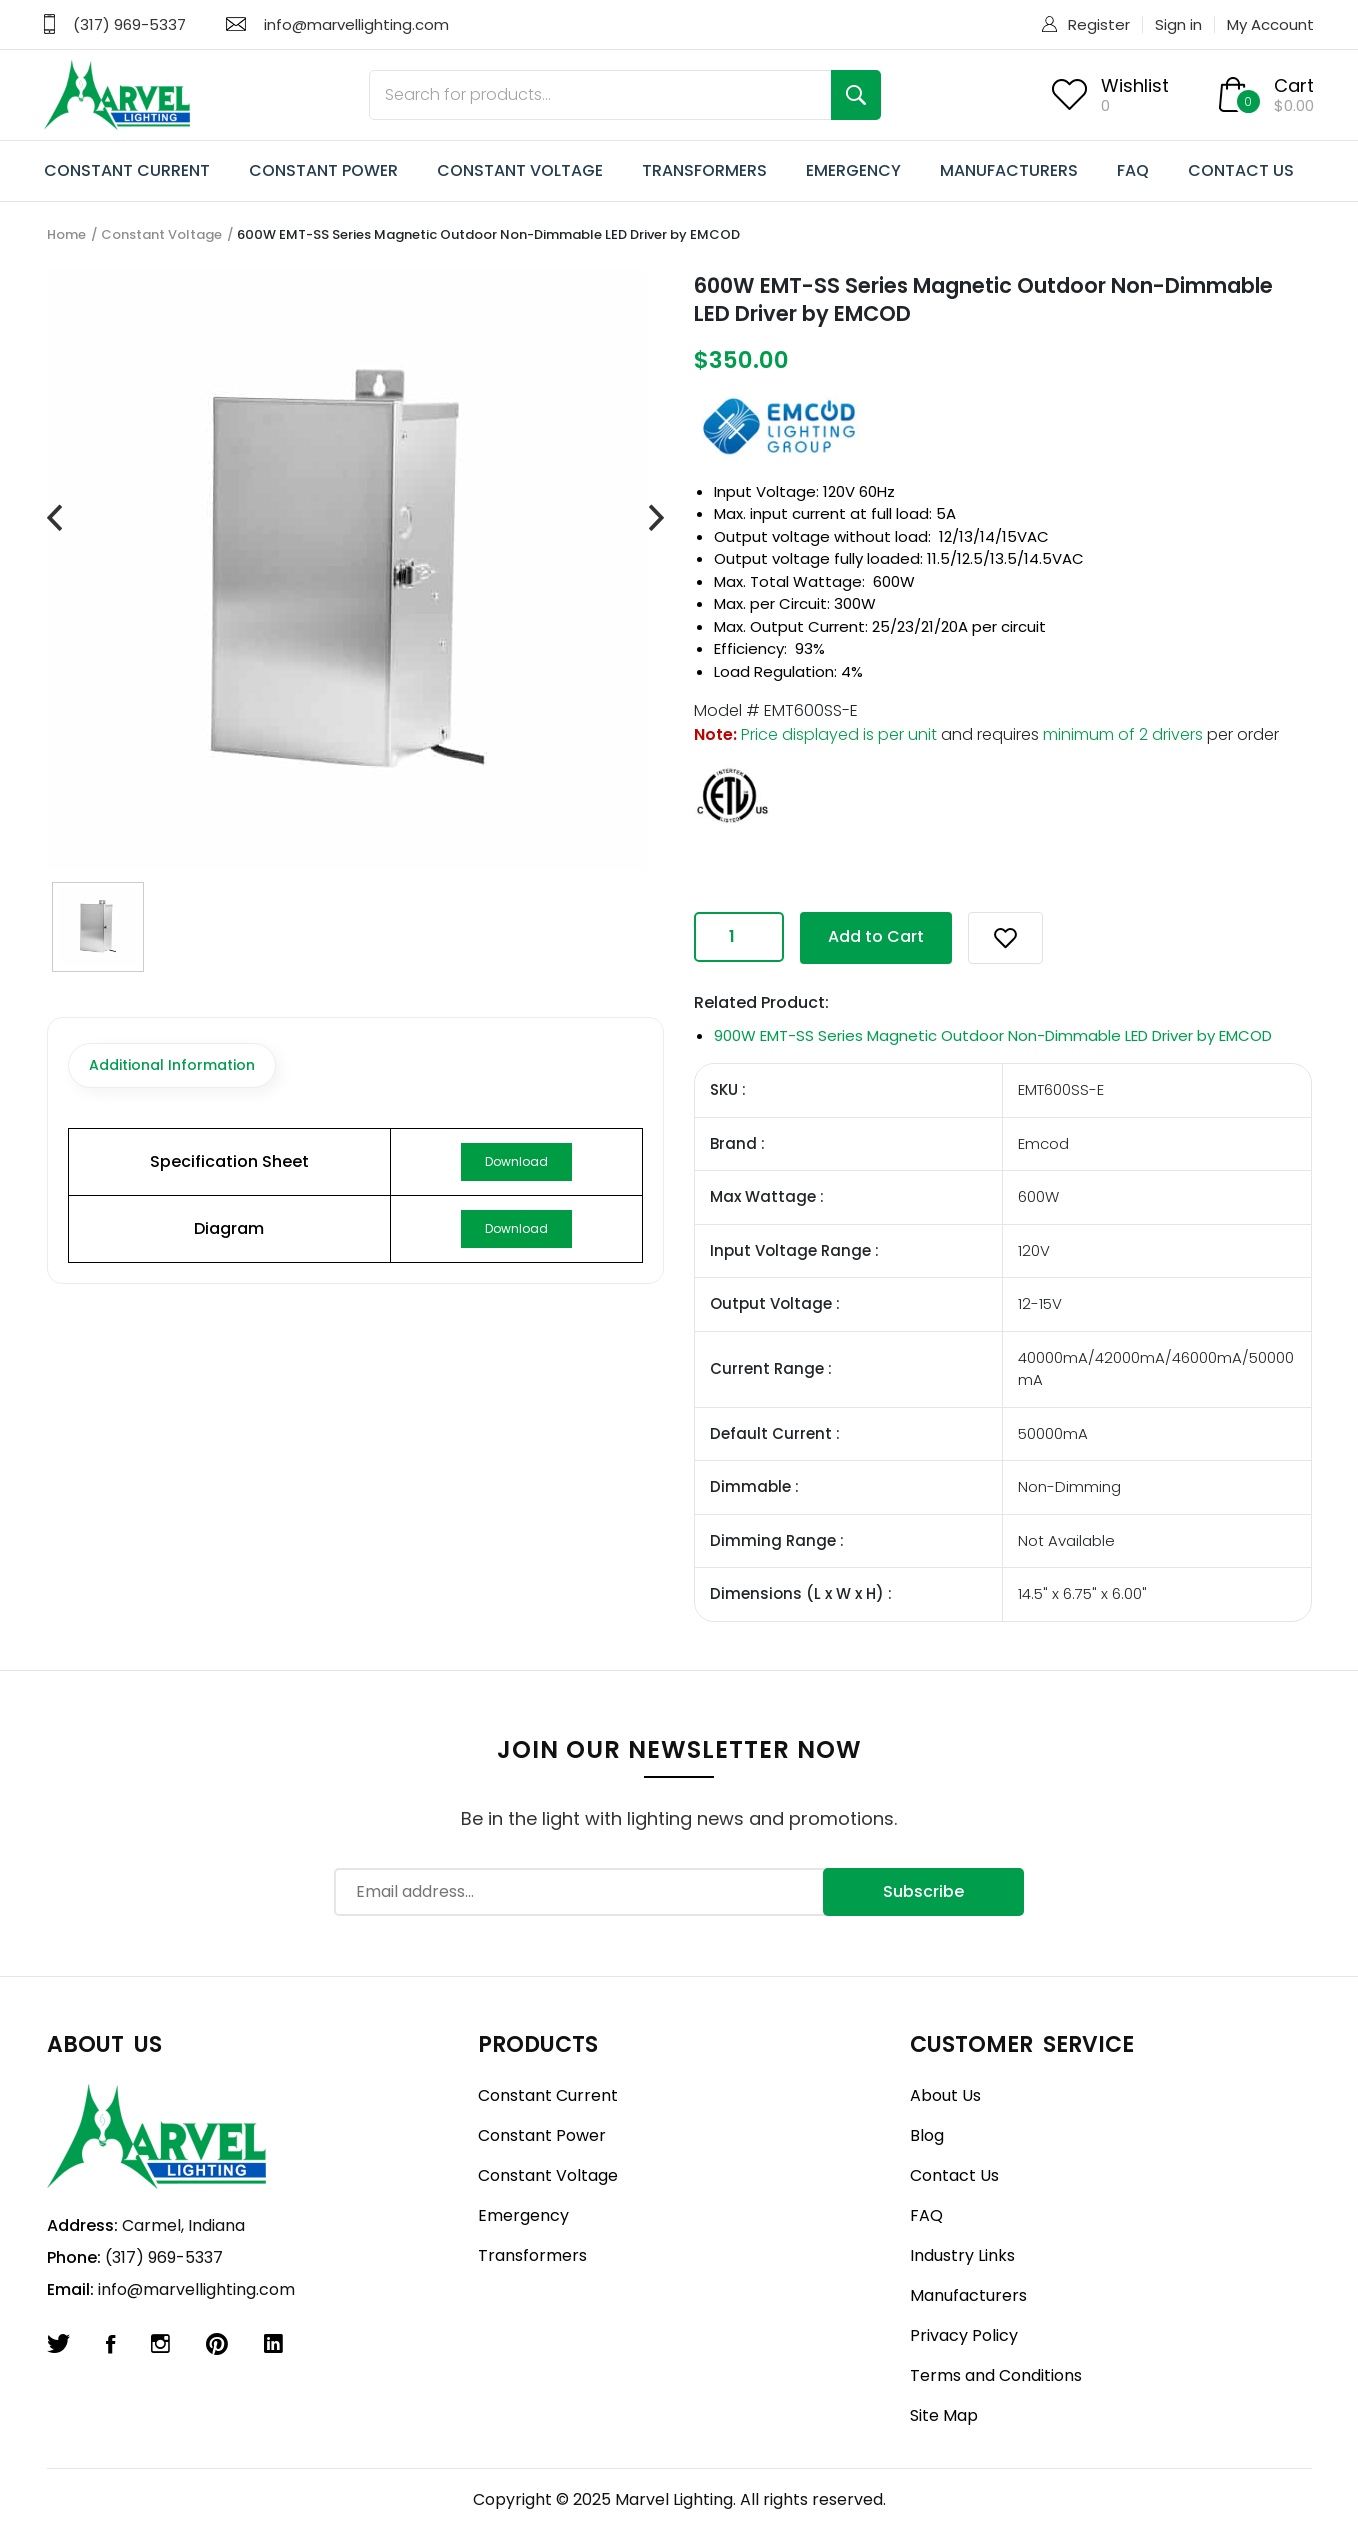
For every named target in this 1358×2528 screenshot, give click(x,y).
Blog (927, 2135)
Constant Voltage (161, 234)
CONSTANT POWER (323, 170)
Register (1099, 24)
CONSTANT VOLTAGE (520, 170)
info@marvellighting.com (356, 24)
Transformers (532, 2255)
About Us (945, 2095)
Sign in (1178, 24)
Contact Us (954, 2175)
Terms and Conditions (996, 2375)
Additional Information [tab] (172, 1065)
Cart (1294, 85)
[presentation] (54, 519)
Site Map (944, 2415)
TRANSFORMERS (704, 170)
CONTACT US (1241, 170)
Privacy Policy (964, 2335)
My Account (1270, 24)
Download (516, 1161)
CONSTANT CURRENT (127, 170)
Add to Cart (876, 936)
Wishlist (1135, 85)
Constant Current (548, 2095)
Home (66, 234)
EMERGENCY (853, 170)
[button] (1005, 938)
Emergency (523, 2215)
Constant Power (542, 2135)
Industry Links (962, 2255)
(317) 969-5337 (129, 24)
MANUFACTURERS (1009, 170)
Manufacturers (968, 2295)
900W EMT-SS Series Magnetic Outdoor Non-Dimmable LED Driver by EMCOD (993, 1035)
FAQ (1133, 170)
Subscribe (923, 1891)
